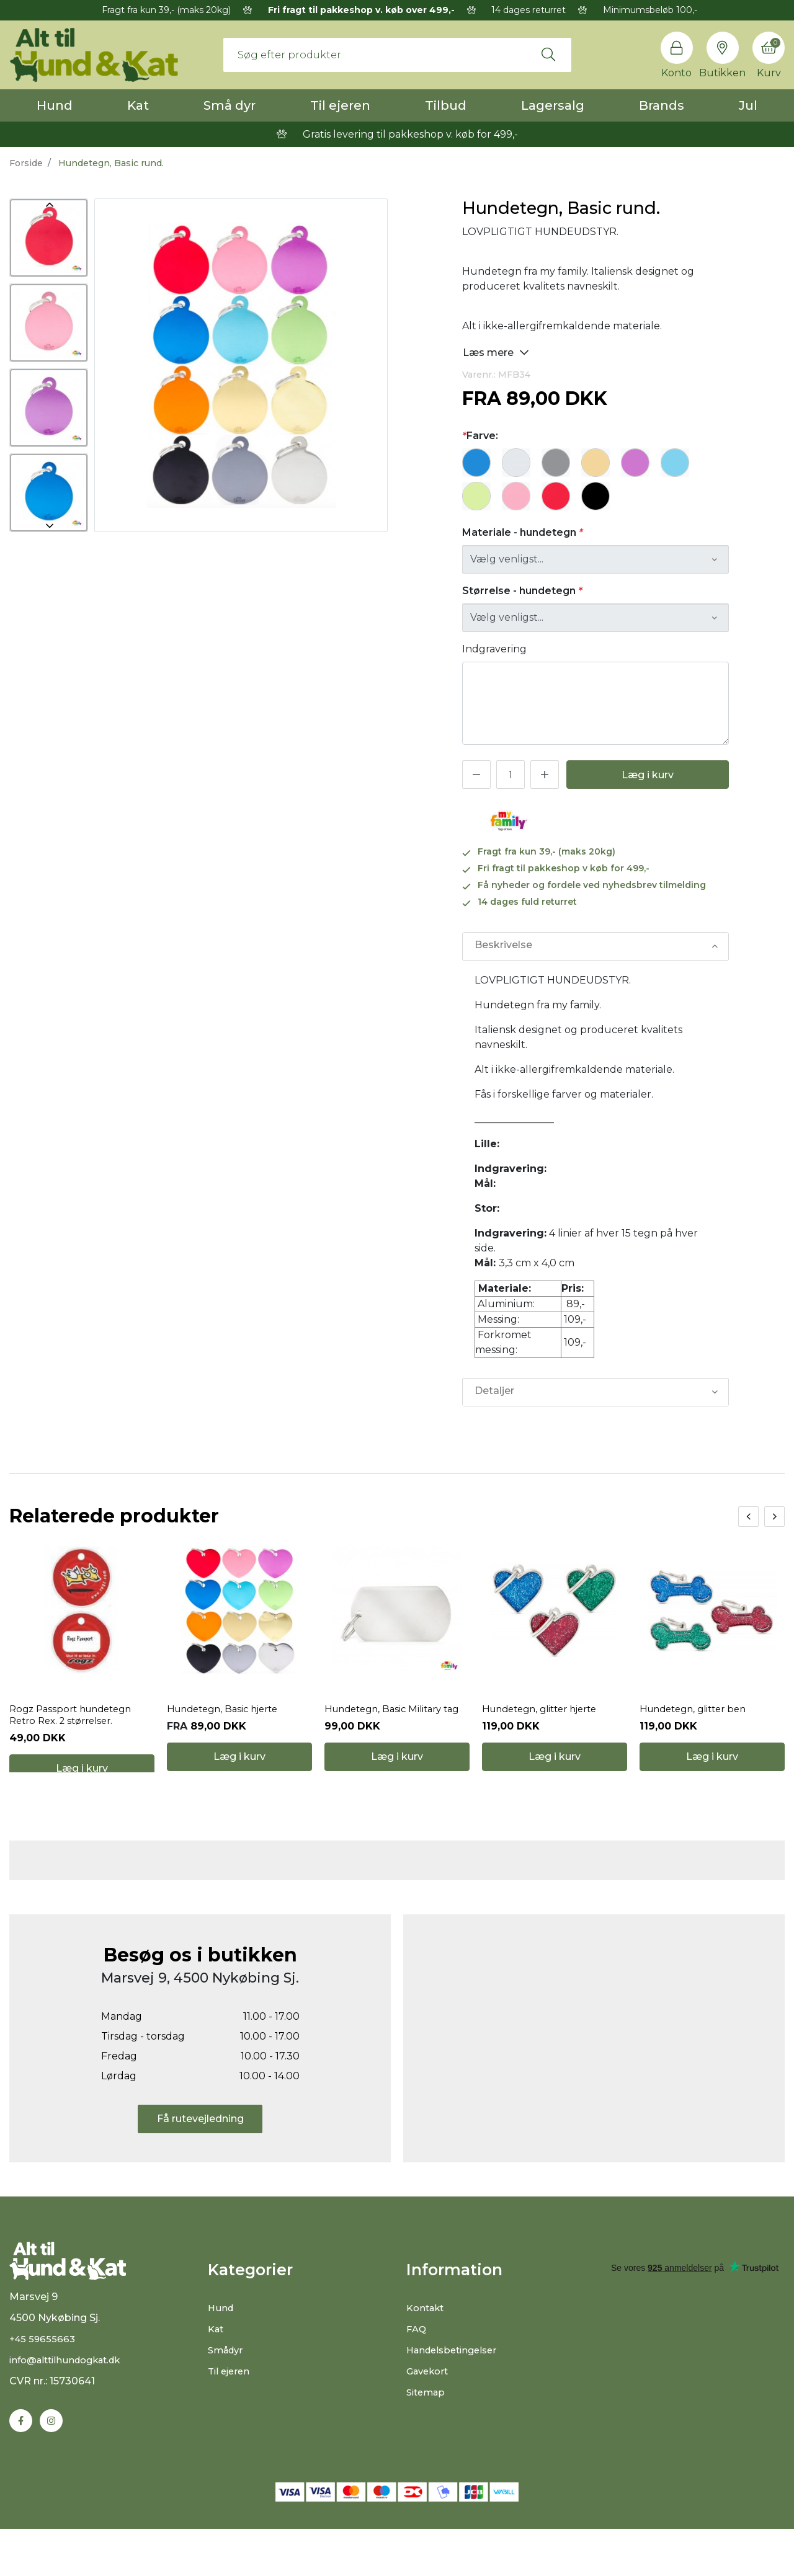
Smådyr (227, 2384)
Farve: (480, 436)
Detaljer (494, 1392)
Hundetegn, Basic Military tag (388, 1732)
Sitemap (427, 2426)
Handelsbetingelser (455, 2384)
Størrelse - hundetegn (522, 591)
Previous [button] (48, 204)
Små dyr (229, 105)
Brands (661, 105)
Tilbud (445, 105)
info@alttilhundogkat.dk (70, 2406)
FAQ (417, 2363)
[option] (48, 237)
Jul (748, 105)
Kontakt (427, 2342)
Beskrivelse (503, 946)
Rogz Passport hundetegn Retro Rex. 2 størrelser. (75, 1732)
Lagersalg (552, 105)
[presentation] (748, 1516)
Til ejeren (340, 105)
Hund (55, 105)
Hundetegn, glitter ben (698, 1727)
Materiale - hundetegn (522, 532)
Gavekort (429, 2405)
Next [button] (48, 526)
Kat (138, 105)
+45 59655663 (43, 2385)
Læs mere (496, 351)
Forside (26, 163)
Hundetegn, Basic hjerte (227, 1727)
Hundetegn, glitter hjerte (546, 1727)
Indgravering (494, 649)
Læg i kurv (648, 775)
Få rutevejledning (200, 2152)
